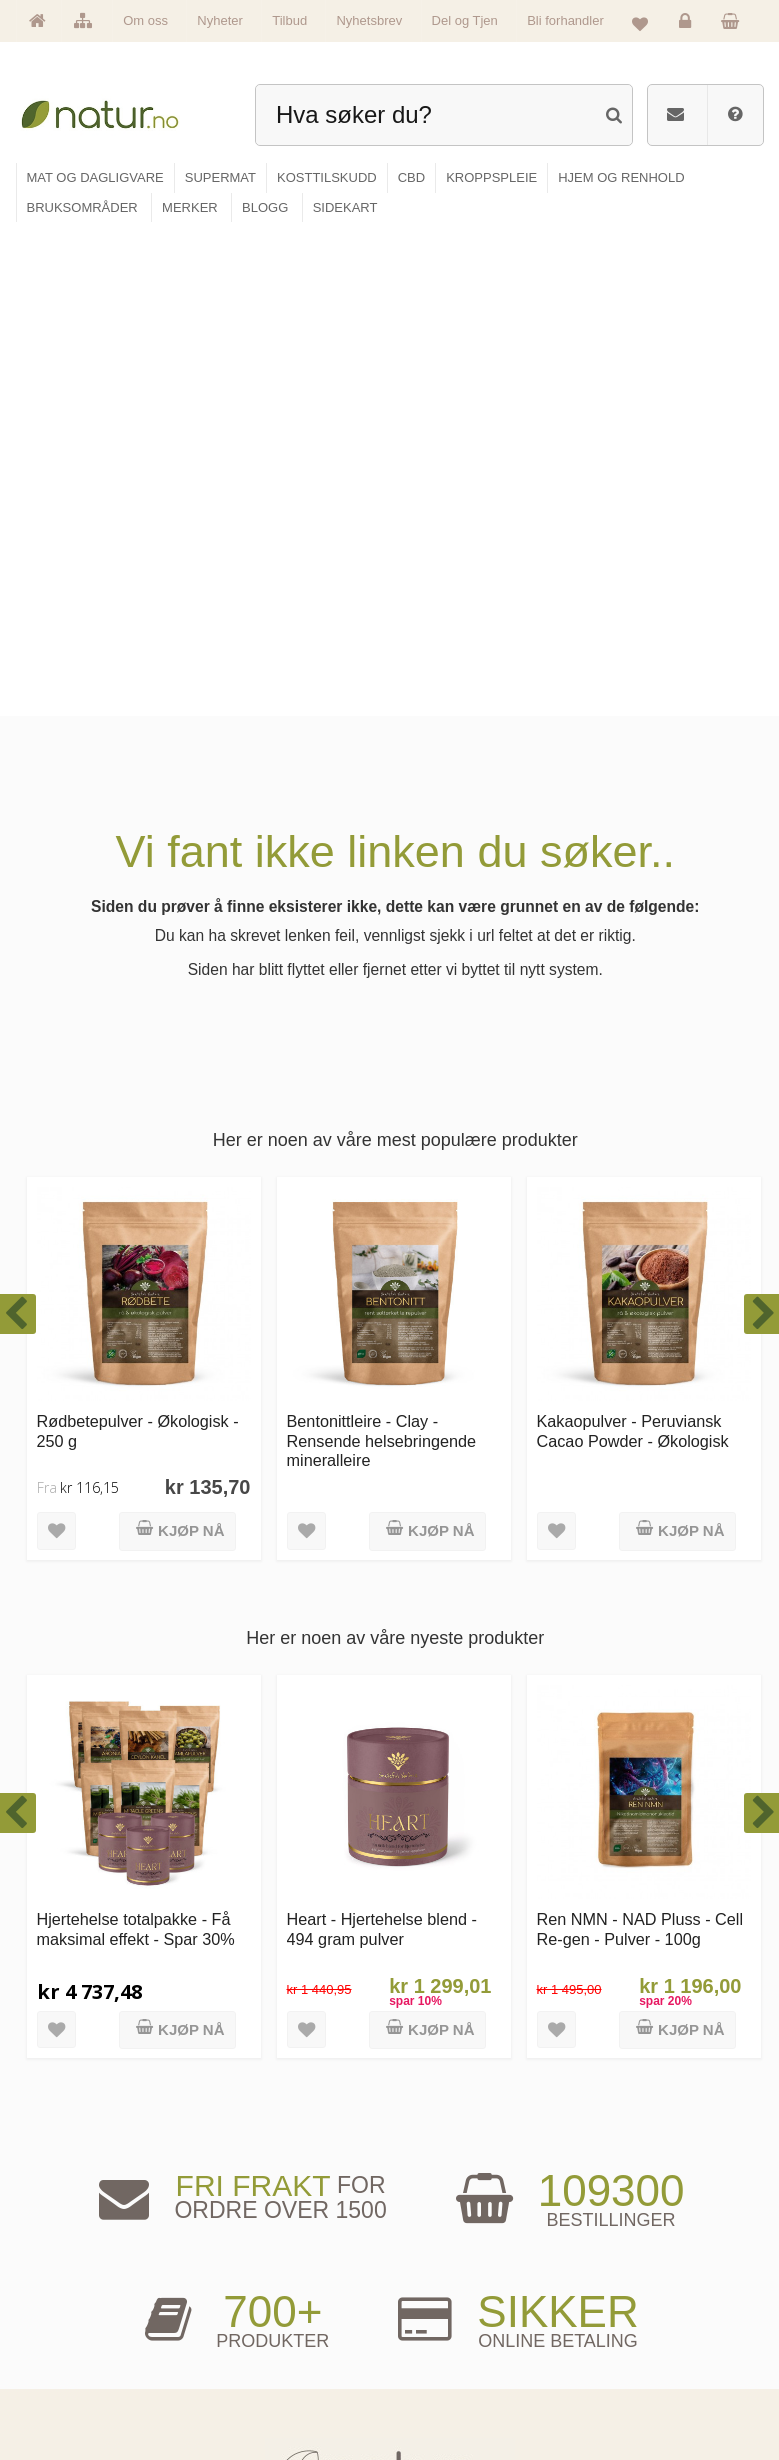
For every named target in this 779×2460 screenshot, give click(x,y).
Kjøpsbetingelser (626, 2366)
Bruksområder (446, 2304)
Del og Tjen (465, 20)
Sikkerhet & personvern (640, 2396)
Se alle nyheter (79, 2366)
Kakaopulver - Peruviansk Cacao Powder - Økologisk (633, 946)
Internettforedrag (451, 2335)
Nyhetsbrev (369, 20)
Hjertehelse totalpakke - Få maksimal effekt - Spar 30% (136, 1444)
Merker (61, 2335)
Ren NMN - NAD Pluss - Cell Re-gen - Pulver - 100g (640, 1444)
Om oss (145, 20)
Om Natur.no (74, 2304)
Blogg (427, 2273)
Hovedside (69, 2273)
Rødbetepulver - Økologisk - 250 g (138, 946)
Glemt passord (621, 2304)
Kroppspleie (256, 2366)
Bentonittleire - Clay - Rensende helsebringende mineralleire (382, 956)
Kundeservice (619, 2335)
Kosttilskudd (257, 2335)
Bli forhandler (565, 20)
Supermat (251, 2304)
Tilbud (289, 20)
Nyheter (220, 20)
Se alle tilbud (74, 2396)
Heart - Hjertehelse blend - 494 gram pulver (382, 1444)
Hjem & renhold (264, 2396)
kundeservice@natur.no (390, 2149)
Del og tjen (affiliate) (459, 2366)
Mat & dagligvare (267, 2273)
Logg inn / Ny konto (632, 2273)
